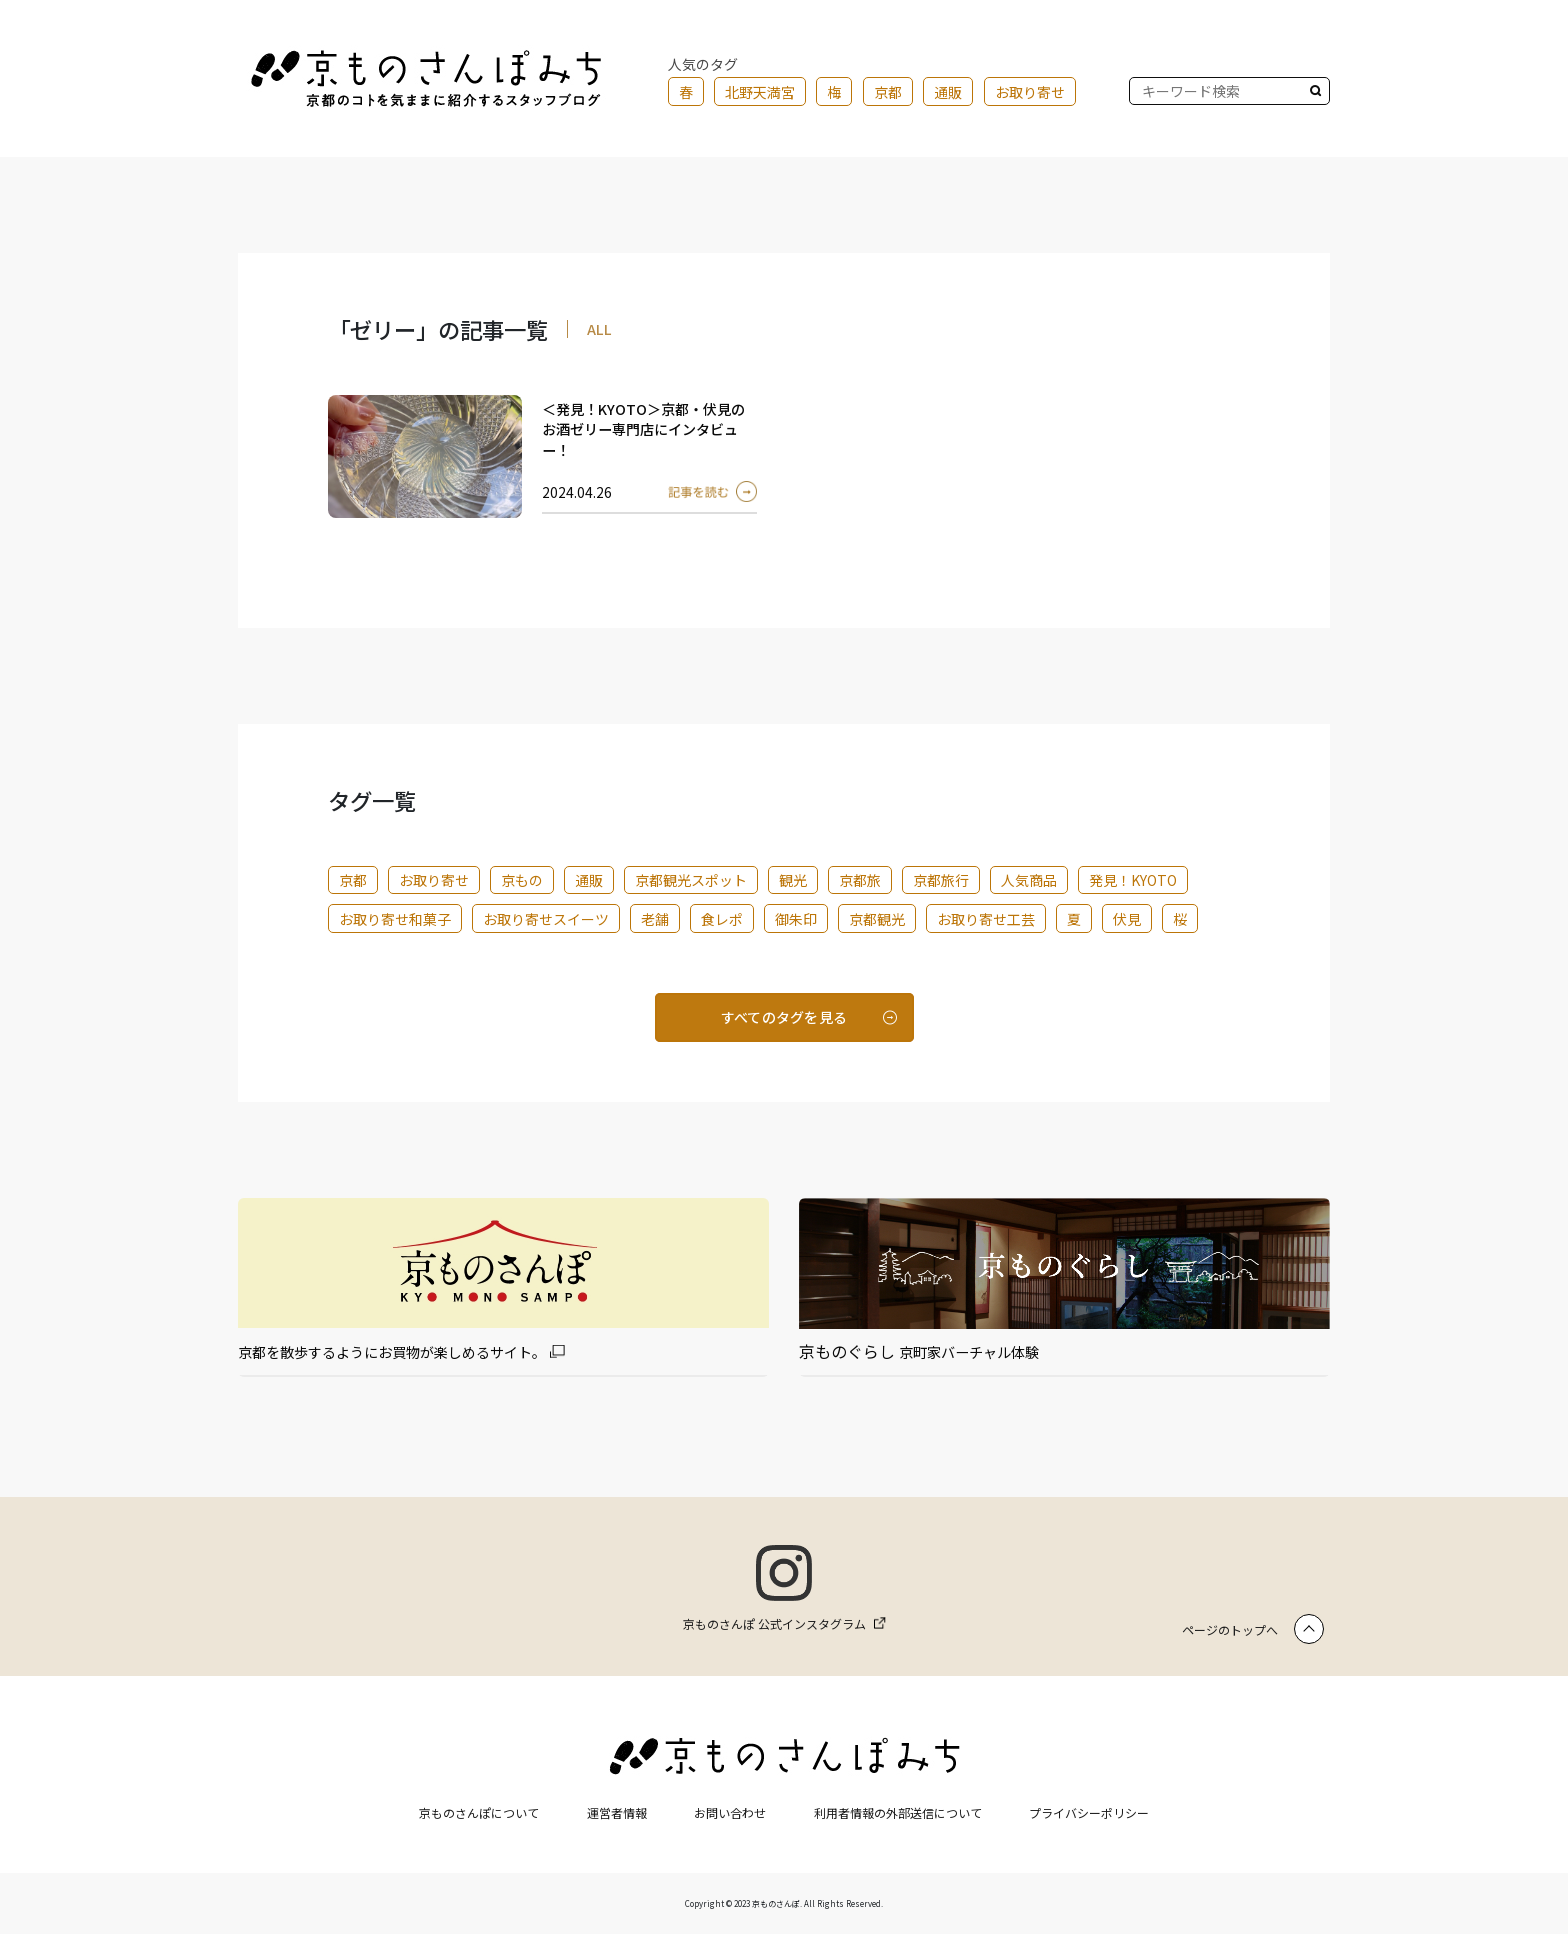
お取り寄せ (1030, 92)
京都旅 (860, 880)
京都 (888, 92)
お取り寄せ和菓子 (395, 919)
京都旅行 (941, 880)
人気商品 (1029, 880)
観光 (793, 880)
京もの (522, 880)
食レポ (722, 919)
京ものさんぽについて (479, 1812)
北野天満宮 (760, 92)
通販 (948, 92)
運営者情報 (617, 1812)
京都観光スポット (691, 880)
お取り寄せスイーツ (546, 919)
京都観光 (877, 919)
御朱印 (796, 919)
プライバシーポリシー (1089, 1812)
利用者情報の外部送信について (898, 1812)
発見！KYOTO (1133, 880)
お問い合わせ (730, 1812)
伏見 (1127, 919)
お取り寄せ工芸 (986, 919)
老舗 (655, 919)
